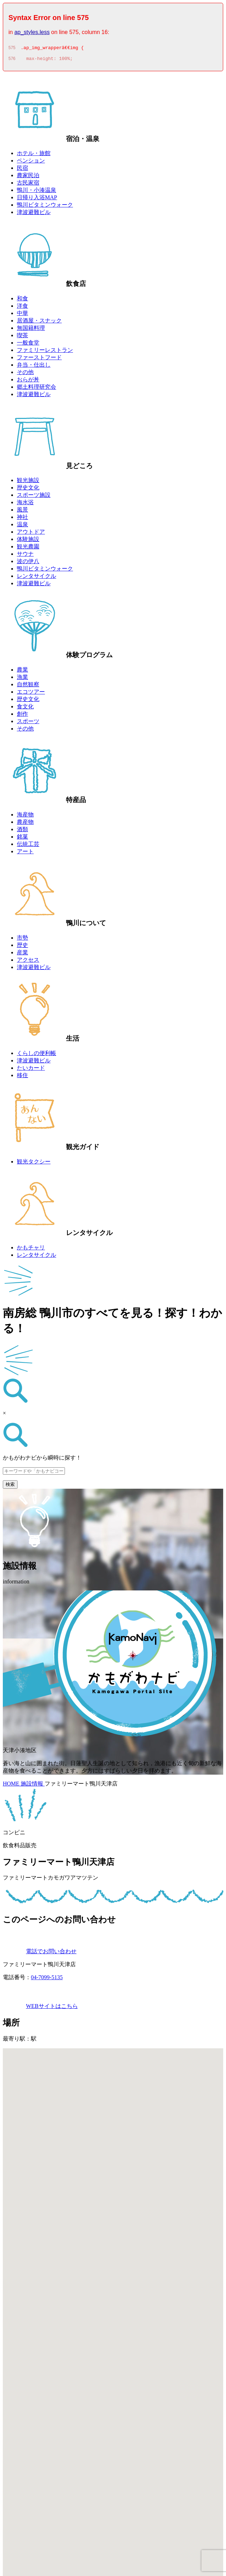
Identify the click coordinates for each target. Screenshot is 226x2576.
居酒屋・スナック (39, 323)
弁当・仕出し (34, 367)
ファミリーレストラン (45, 352)
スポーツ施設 (34, 497)
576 (11, 60)
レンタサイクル (36, 578)
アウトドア (31, 534)
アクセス (28, 962)
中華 (22, 315)
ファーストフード (39, 359)
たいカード (31, 1070)
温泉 (22, 526)
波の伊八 (28, 563)
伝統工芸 (28, 846)
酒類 (22, 831)
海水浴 (25, 504)
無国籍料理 (31, 330)
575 (11, 48)
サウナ (25, 556)
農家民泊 (28, 177)
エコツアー (31, 694)
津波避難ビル (34, 214)
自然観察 (28, 686)
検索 (10, 1486)
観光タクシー (34, 1164)
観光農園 (28, 549)
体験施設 (28, 541)
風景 (22, 512)
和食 (22, 300)
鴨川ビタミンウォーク (45, 207)
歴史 (22, 947)
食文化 (25, 709)
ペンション (31, 163)
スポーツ (28, 723)
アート (25, 853)
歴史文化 (28, 490)
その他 (25, 374)
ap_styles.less (32, 32)
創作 (22, 716)
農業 (22, 672)
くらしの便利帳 (36, 1055)
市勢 (22, 940)
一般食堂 (28, 345)
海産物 (25, 817)
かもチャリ (31, 1250)
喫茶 (22, 337)
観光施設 (28, 482)
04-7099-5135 (47, 1979)
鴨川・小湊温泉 (36, 192)
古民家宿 (28, 185)
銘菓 (22, 839)
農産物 (25, 824)
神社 (22, 519)
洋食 (22, 308)
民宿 (22, 170)
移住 (22, 1077)
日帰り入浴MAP (37, 199)
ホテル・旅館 (34, 155)
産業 (22, 954)
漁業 (22, 679)
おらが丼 (28, 382)
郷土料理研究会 (36, 389)
